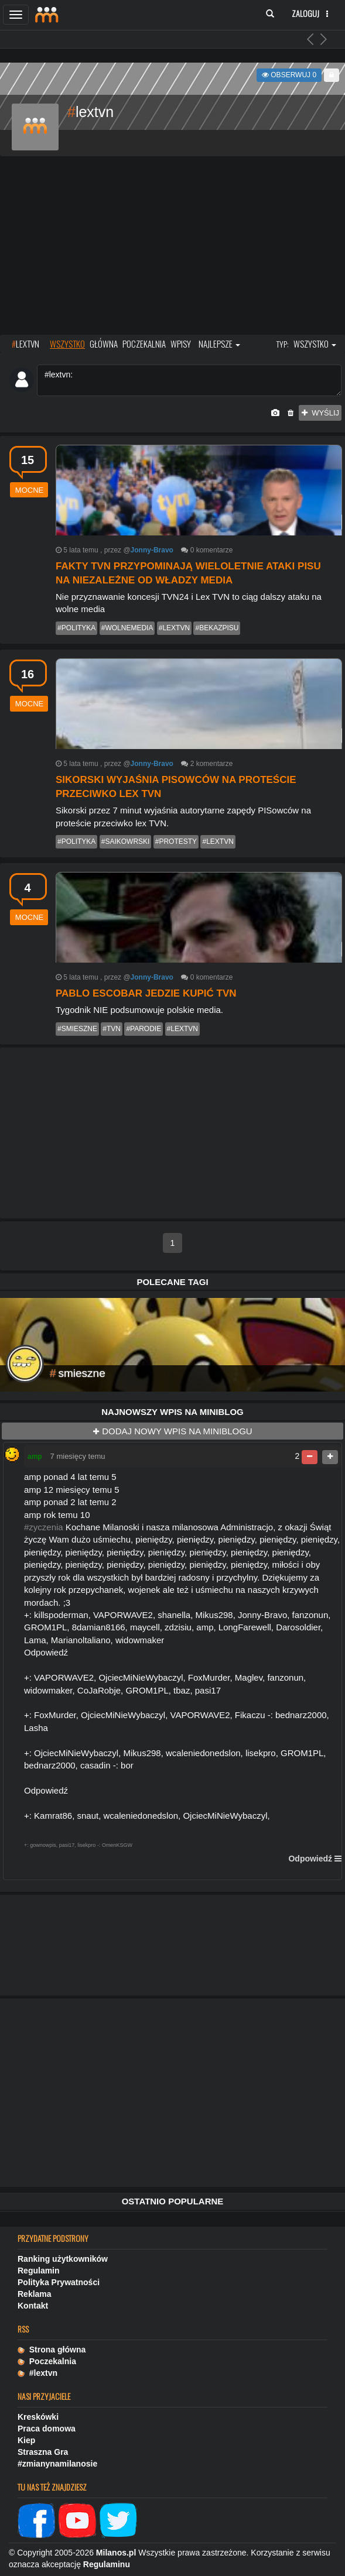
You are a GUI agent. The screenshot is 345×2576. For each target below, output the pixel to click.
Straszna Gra (43, 2452)
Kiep (26, 2440)
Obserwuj (289, 75)
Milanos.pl (116, 2552)
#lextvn (174, 628)
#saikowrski (125, 841)
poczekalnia (144, 343)
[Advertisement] (173, 247)
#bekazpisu (216, 628)
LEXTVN (25, 343)
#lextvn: (189, 380)
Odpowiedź (310, 1858)
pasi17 (67, 1845)
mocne (29, 490)
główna (104, 343)
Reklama (35, 2294)
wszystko (67, 343)
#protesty (176, 841)
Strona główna (52, 2349)
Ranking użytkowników (63, 2259)
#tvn (112, 1029)
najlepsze (219, 343)
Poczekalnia (47, 2361)
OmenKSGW (117, 1845)
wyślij (320, 412)
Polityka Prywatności (59, 2282)
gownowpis (43, 1845)
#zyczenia (43, 1527)
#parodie (143, 1029)
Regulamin (39, 2270)
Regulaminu (106, 2564)
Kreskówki (38, 2417)
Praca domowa (47, 2428)
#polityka (76, 628)
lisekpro (86, 1845)
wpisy (180, 343)
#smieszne (77, 1029)
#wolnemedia (127, 628)
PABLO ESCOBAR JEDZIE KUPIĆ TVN (146, 993)
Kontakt (33, 2305)
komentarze (214, 550)
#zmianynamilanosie (57, 2463)
